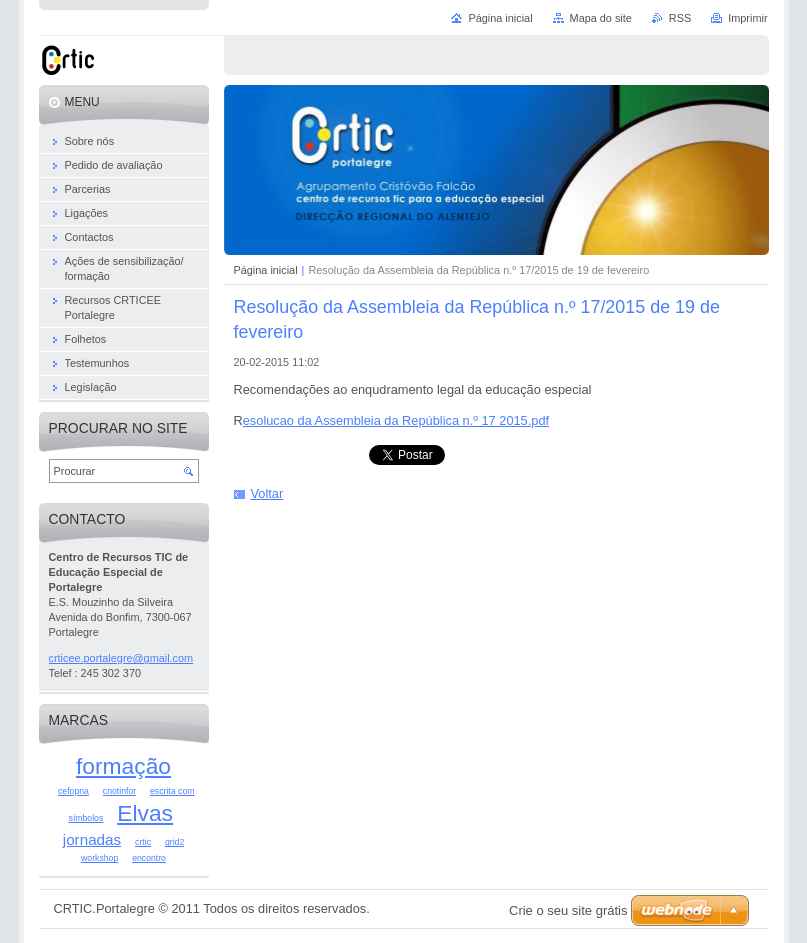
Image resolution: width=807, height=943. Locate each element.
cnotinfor (119, 791)
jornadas (92, 839)
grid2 (174, 842)
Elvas (145, 813)
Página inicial (266, 270)
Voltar (267, 493)
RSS (680, 18)
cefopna (73, 791)
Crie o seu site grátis (568, 910)
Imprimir (747, 18)
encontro (149, 858)
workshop (99, 858)
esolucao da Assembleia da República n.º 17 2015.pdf (396, 420)
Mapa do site (601, 18)
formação (123, 766)
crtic (143, 842)
